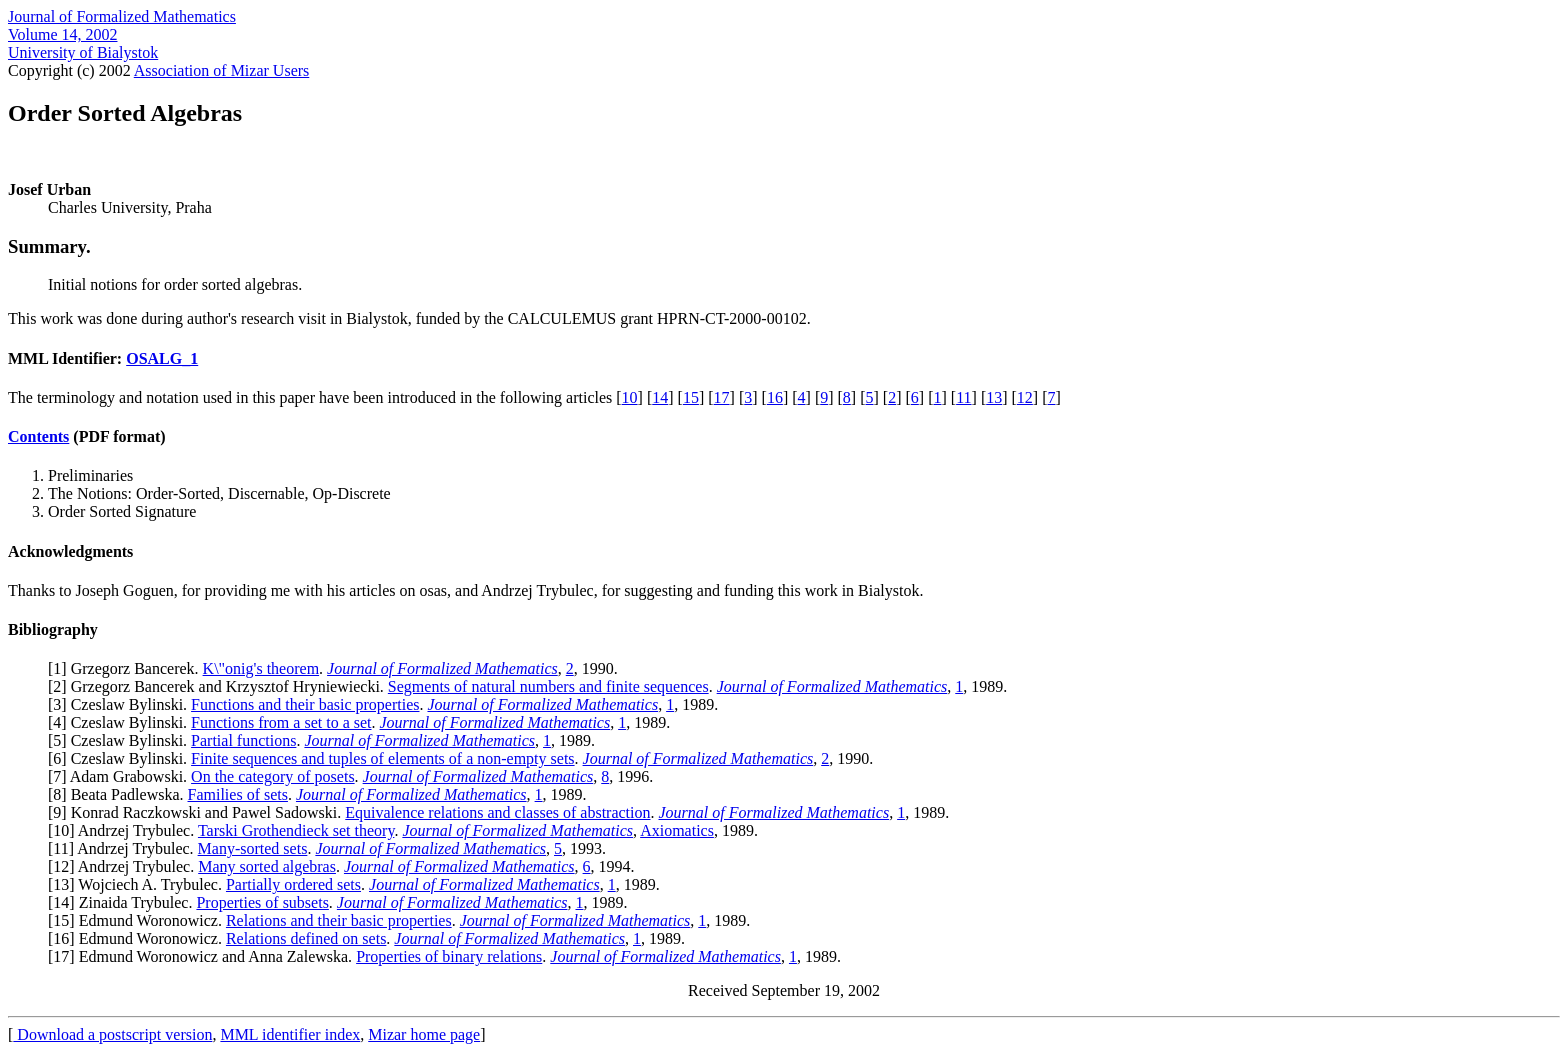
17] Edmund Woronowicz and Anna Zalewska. (204, 956)
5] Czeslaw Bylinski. (122, 740)
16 (775, 397)
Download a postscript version (112, 1034)
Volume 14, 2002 (62, 34)
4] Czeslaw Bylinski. (122, 722)
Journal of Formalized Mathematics (122, 16)
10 (630, 397)
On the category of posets (273, 776)
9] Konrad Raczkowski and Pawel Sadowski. (199, 812)
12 (1025, 397)
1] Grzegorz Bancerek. (127, 668)
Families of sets (238, 794)
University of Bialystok (83, 52)
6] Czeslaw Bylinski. (122, 758)
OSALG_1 (162, 358)
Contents (38, 436)
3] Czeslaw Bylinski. (122, 704)
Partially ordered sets (293, 884)
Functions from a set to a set (281, 722)
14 (660, 397)
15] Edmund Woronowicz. (139, 920)
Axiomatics (677, 830)
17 (722, 397)
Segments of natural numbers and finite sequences (548, 686)
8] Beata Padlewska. (120, 794)
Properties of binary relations (449, 956)
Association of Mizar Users (222, 70)
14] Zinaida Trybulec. (124, 902)
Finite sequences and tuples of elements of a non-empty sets (382, 758)
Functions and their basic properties (305, 704)
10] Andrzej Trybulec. (125, 830)
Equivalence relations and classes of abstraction (497, 812)
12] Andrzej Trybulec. (125, 866)
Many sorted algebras (267, 866)
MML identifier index (290, 1034)
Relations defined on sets (306, 938)
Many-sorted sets (253, 848)
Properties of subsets (262, 902)
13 (994, 397)
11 (963, 397)
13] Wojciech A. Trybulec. (139, 884)
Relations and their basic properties (339, 920)
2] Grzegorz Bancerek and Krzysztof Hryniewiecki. (220, 686)
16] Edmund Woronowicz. (139, 938)
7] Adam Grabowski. (122, 776)
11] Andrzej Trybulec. (125, 848)
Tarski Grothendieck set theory (296, 830)
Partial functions (243, 740)
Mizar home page (424, 1034)
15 (691, 397)
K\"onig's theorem (261, 668)
